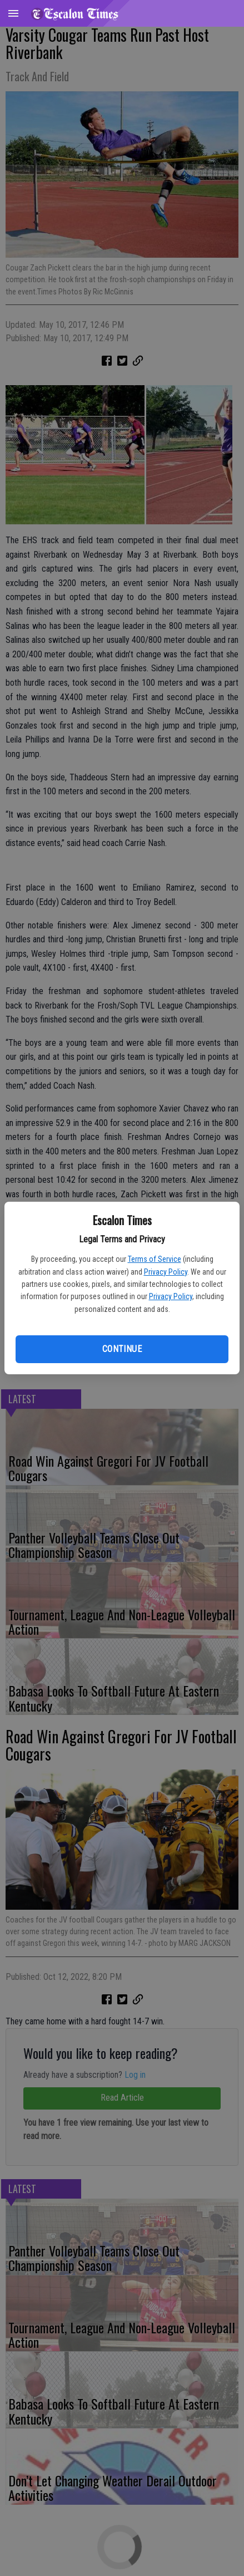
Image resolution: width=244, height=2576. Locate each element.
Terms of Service (154, 1259)
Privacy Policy (165, 1271)
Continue (122, 1349)
